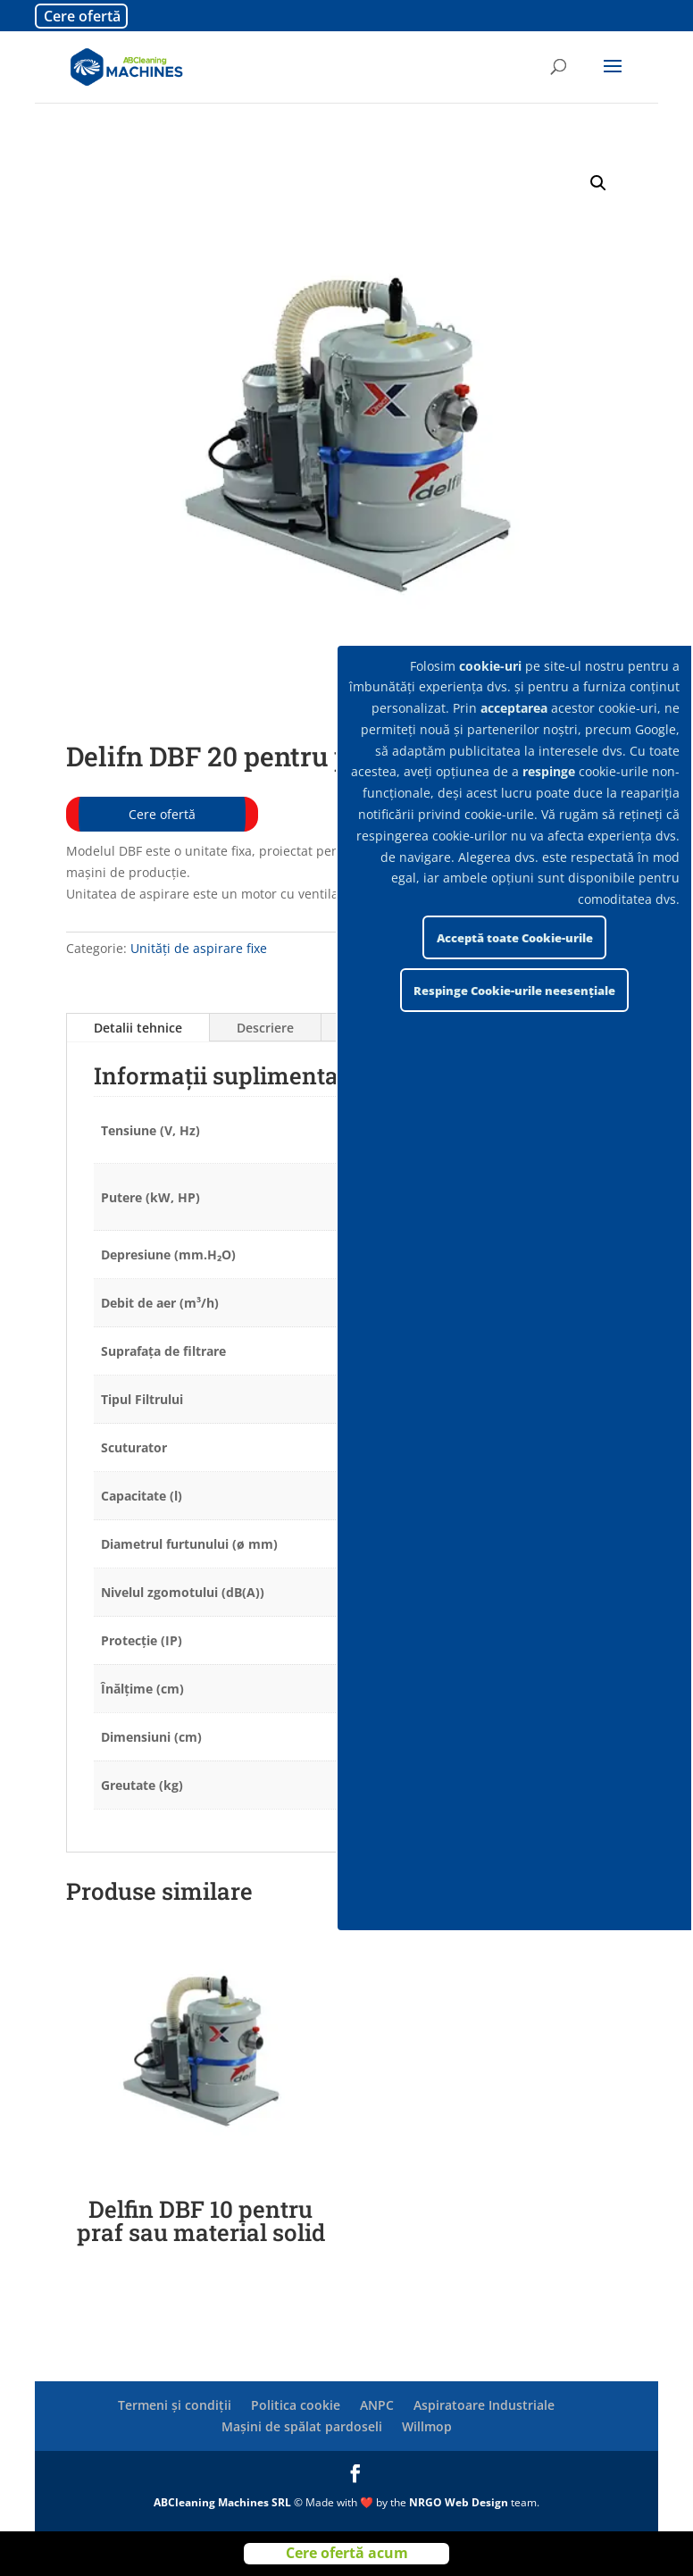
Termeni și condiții (174, 2404)
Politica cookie (295, 2404)
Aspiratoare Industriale (484, 2404)
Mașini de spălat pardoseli (301, 2426)
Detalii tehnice (138, 1027)
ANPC (377, 2404)
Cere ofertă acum (347, 2553)
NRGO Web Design (458, 2502)
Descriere (265, 1027)
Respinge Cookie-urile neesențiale (514, 991)
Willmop (427, 2426)
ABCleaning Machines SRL (224, 2502)
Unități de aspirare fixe (198, 948)
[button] (598, 183)
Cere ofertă (82, 16)
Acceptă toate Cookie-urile (515, 938)
